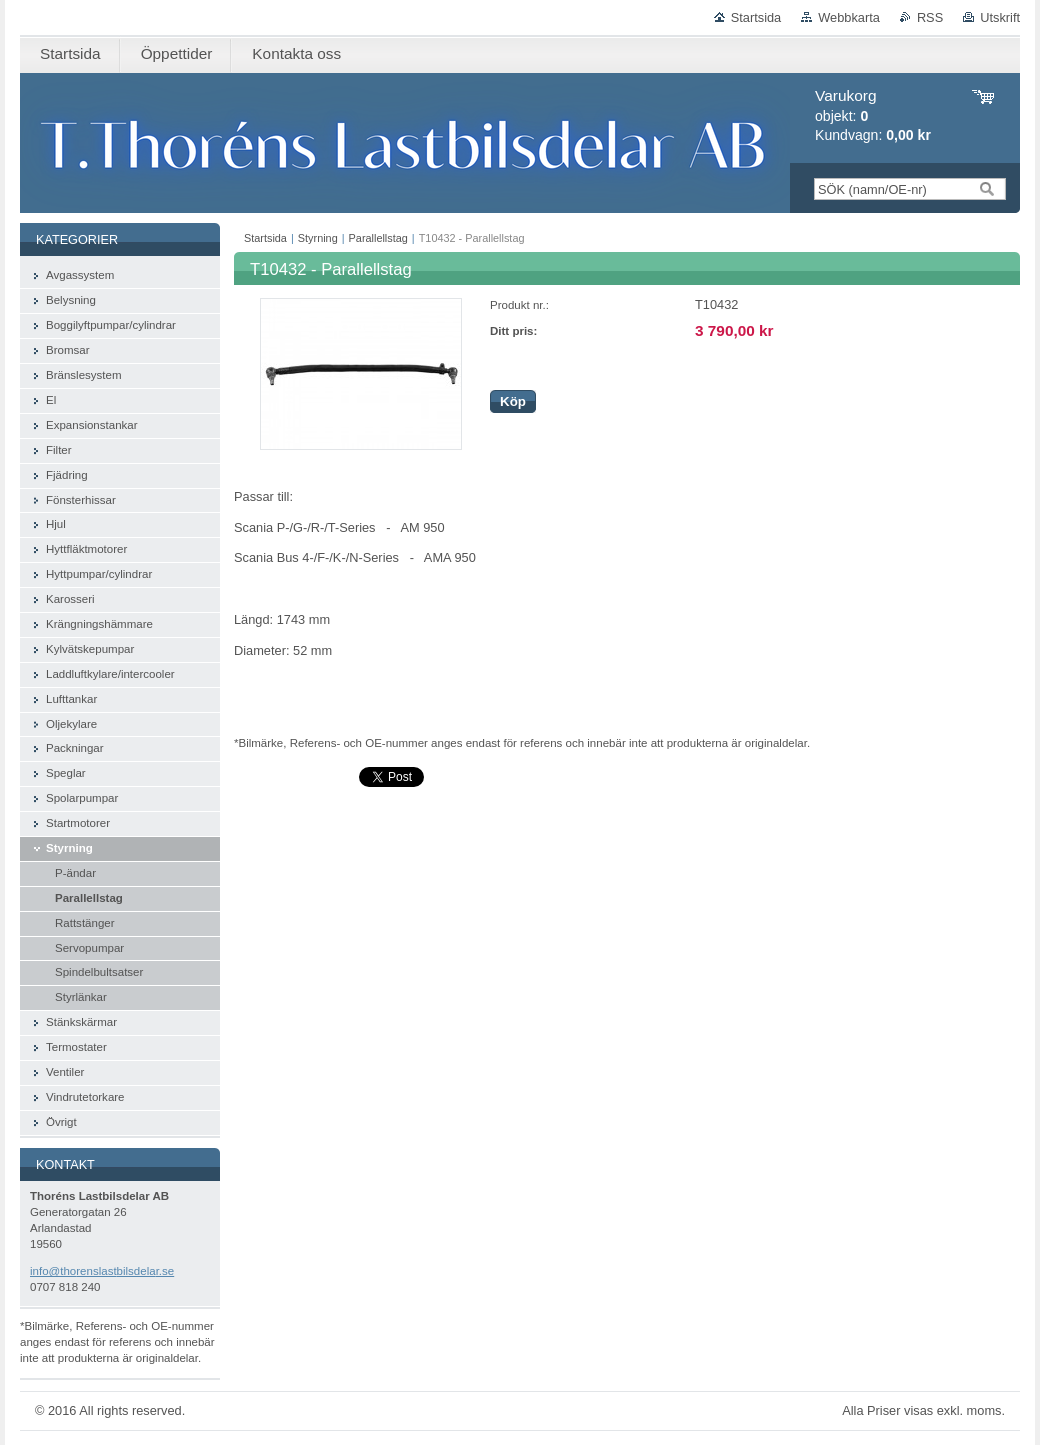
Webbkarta (849, 17)
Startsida (756, 17)
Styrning (318, 238)
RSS (930, 17)
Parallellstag (378, 238)
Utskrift (1000, 17)
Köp (513, 401)
